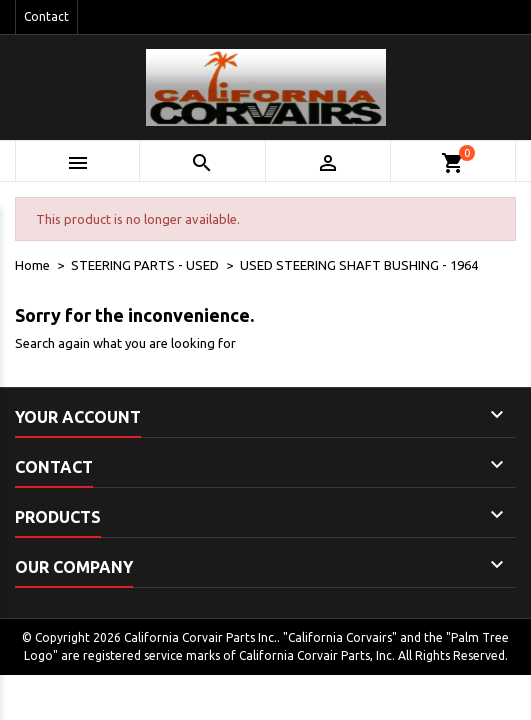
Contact (46, 16)
